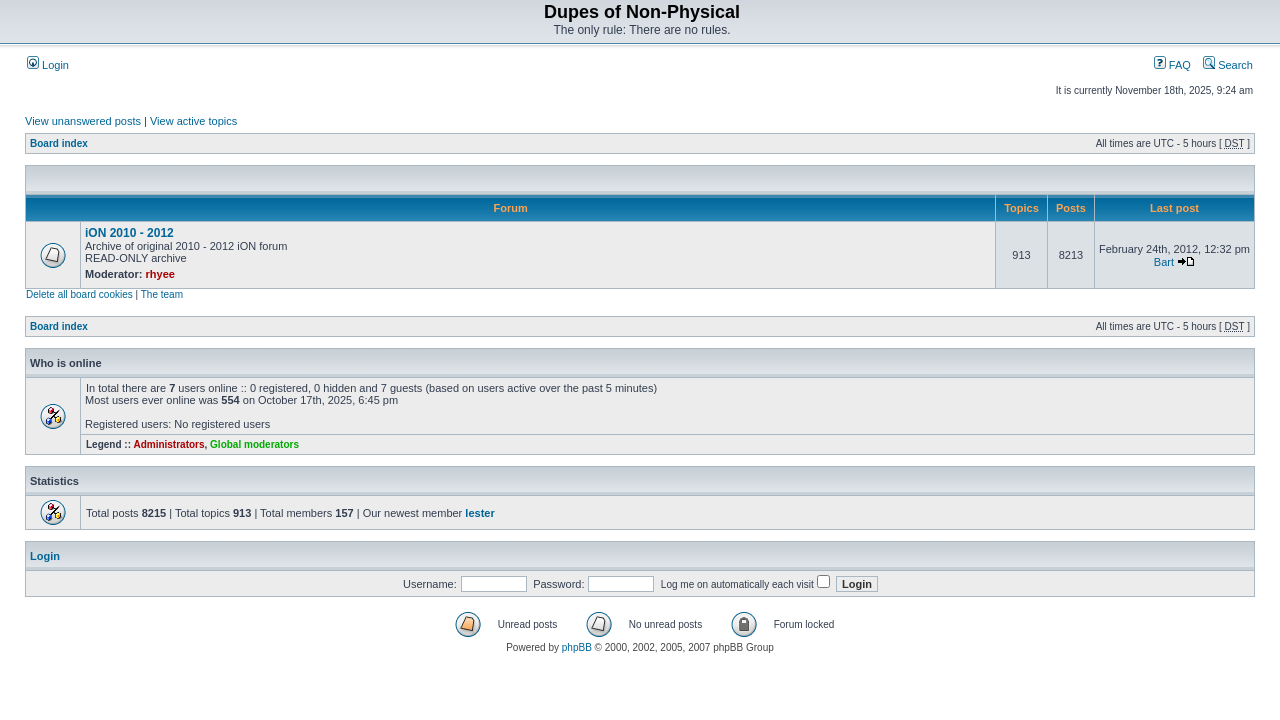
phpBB (577, 647)
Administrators (168, 444)
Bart (1164, 262)
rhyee (160, 274)
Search (1228, 65)
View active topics (193, 121)
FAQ (1172, 65)
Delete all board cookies (79, 294)
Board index (59, 143)
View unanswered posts (83, 121)
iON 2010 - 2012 (129, 233)
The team (162, 294)
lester (479, 513)
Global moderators (254, 444)
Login (48, 65)
